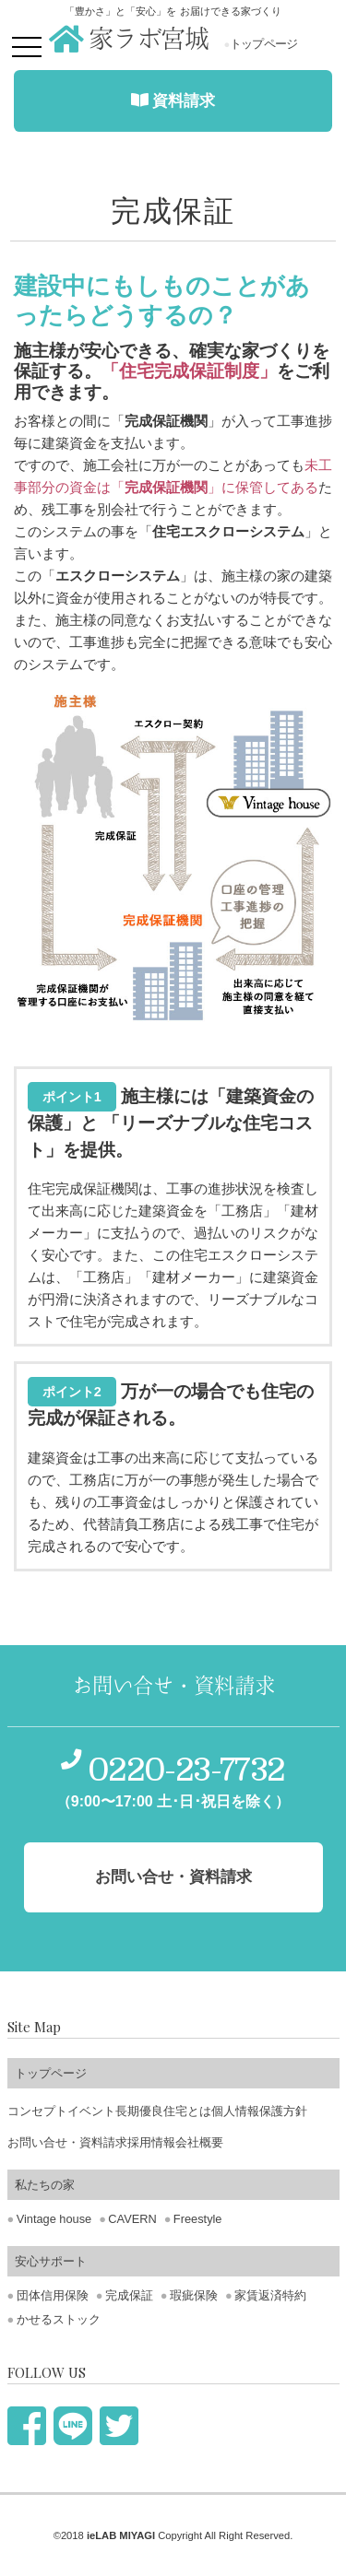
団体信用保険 (53, 2295)
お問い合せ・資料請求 (67, 2142)
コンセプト (37, 2111)
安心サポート (51, 2261)
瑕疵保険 (194, 2295)
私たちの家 (45, 2185)
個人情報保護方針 (259, 2111)
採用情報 (151, 2142)
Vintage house (54, 2219)
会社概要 (199, 2142)
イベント (91, 2111)
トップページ (261, 44)
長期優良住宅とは (163, 2111)
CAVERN (132, 2219)
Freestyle (197, 2219)
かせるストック (59, 2319)
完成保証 (129, 2295)
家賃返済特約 (270, 2295)
